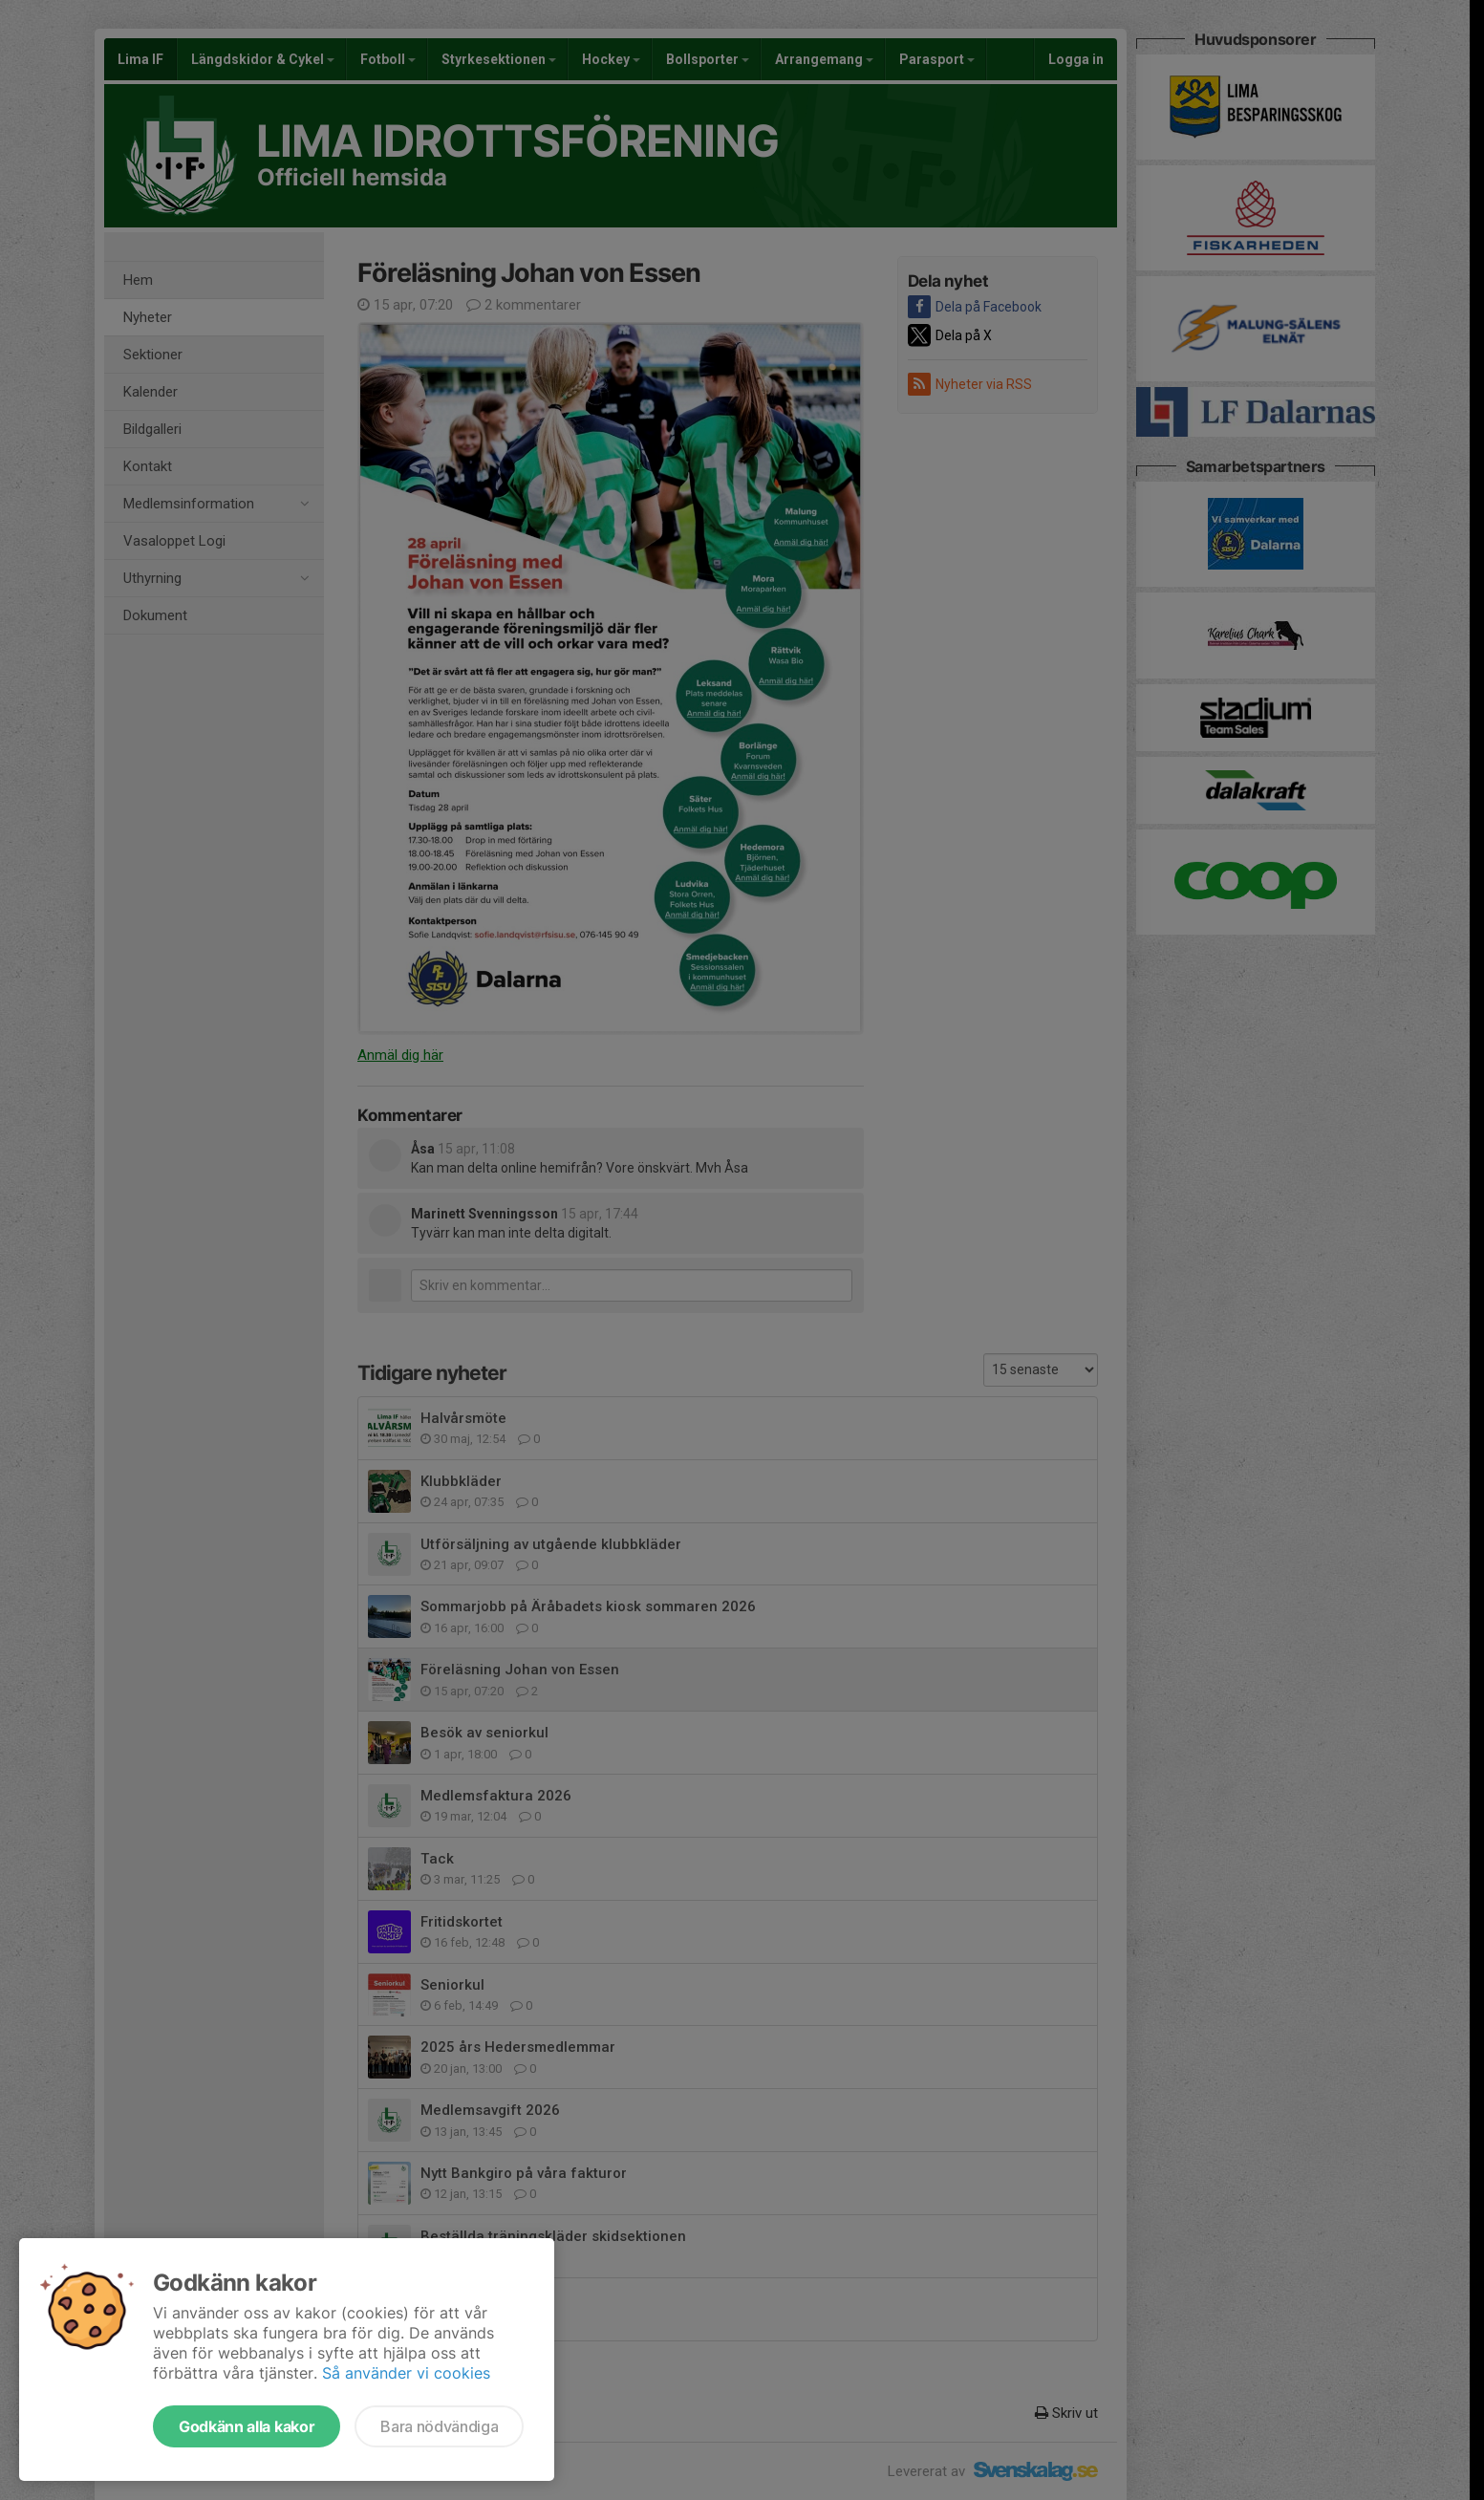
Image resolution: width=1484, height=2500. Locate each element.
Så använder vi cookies (406, 2372)
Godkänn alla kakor (246, 2426)
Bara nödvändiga (439, 2426)
